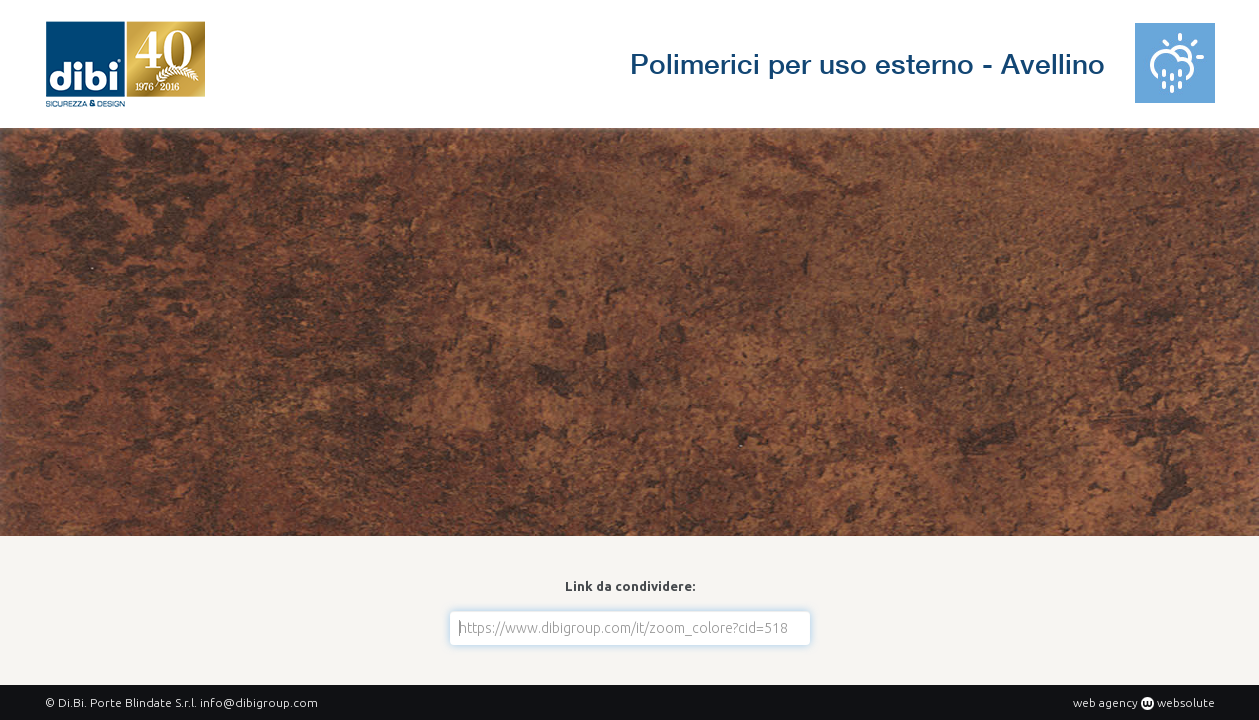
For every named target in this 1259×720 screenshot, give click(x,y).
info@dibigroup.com (259, 702)
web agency (1105, 702)
